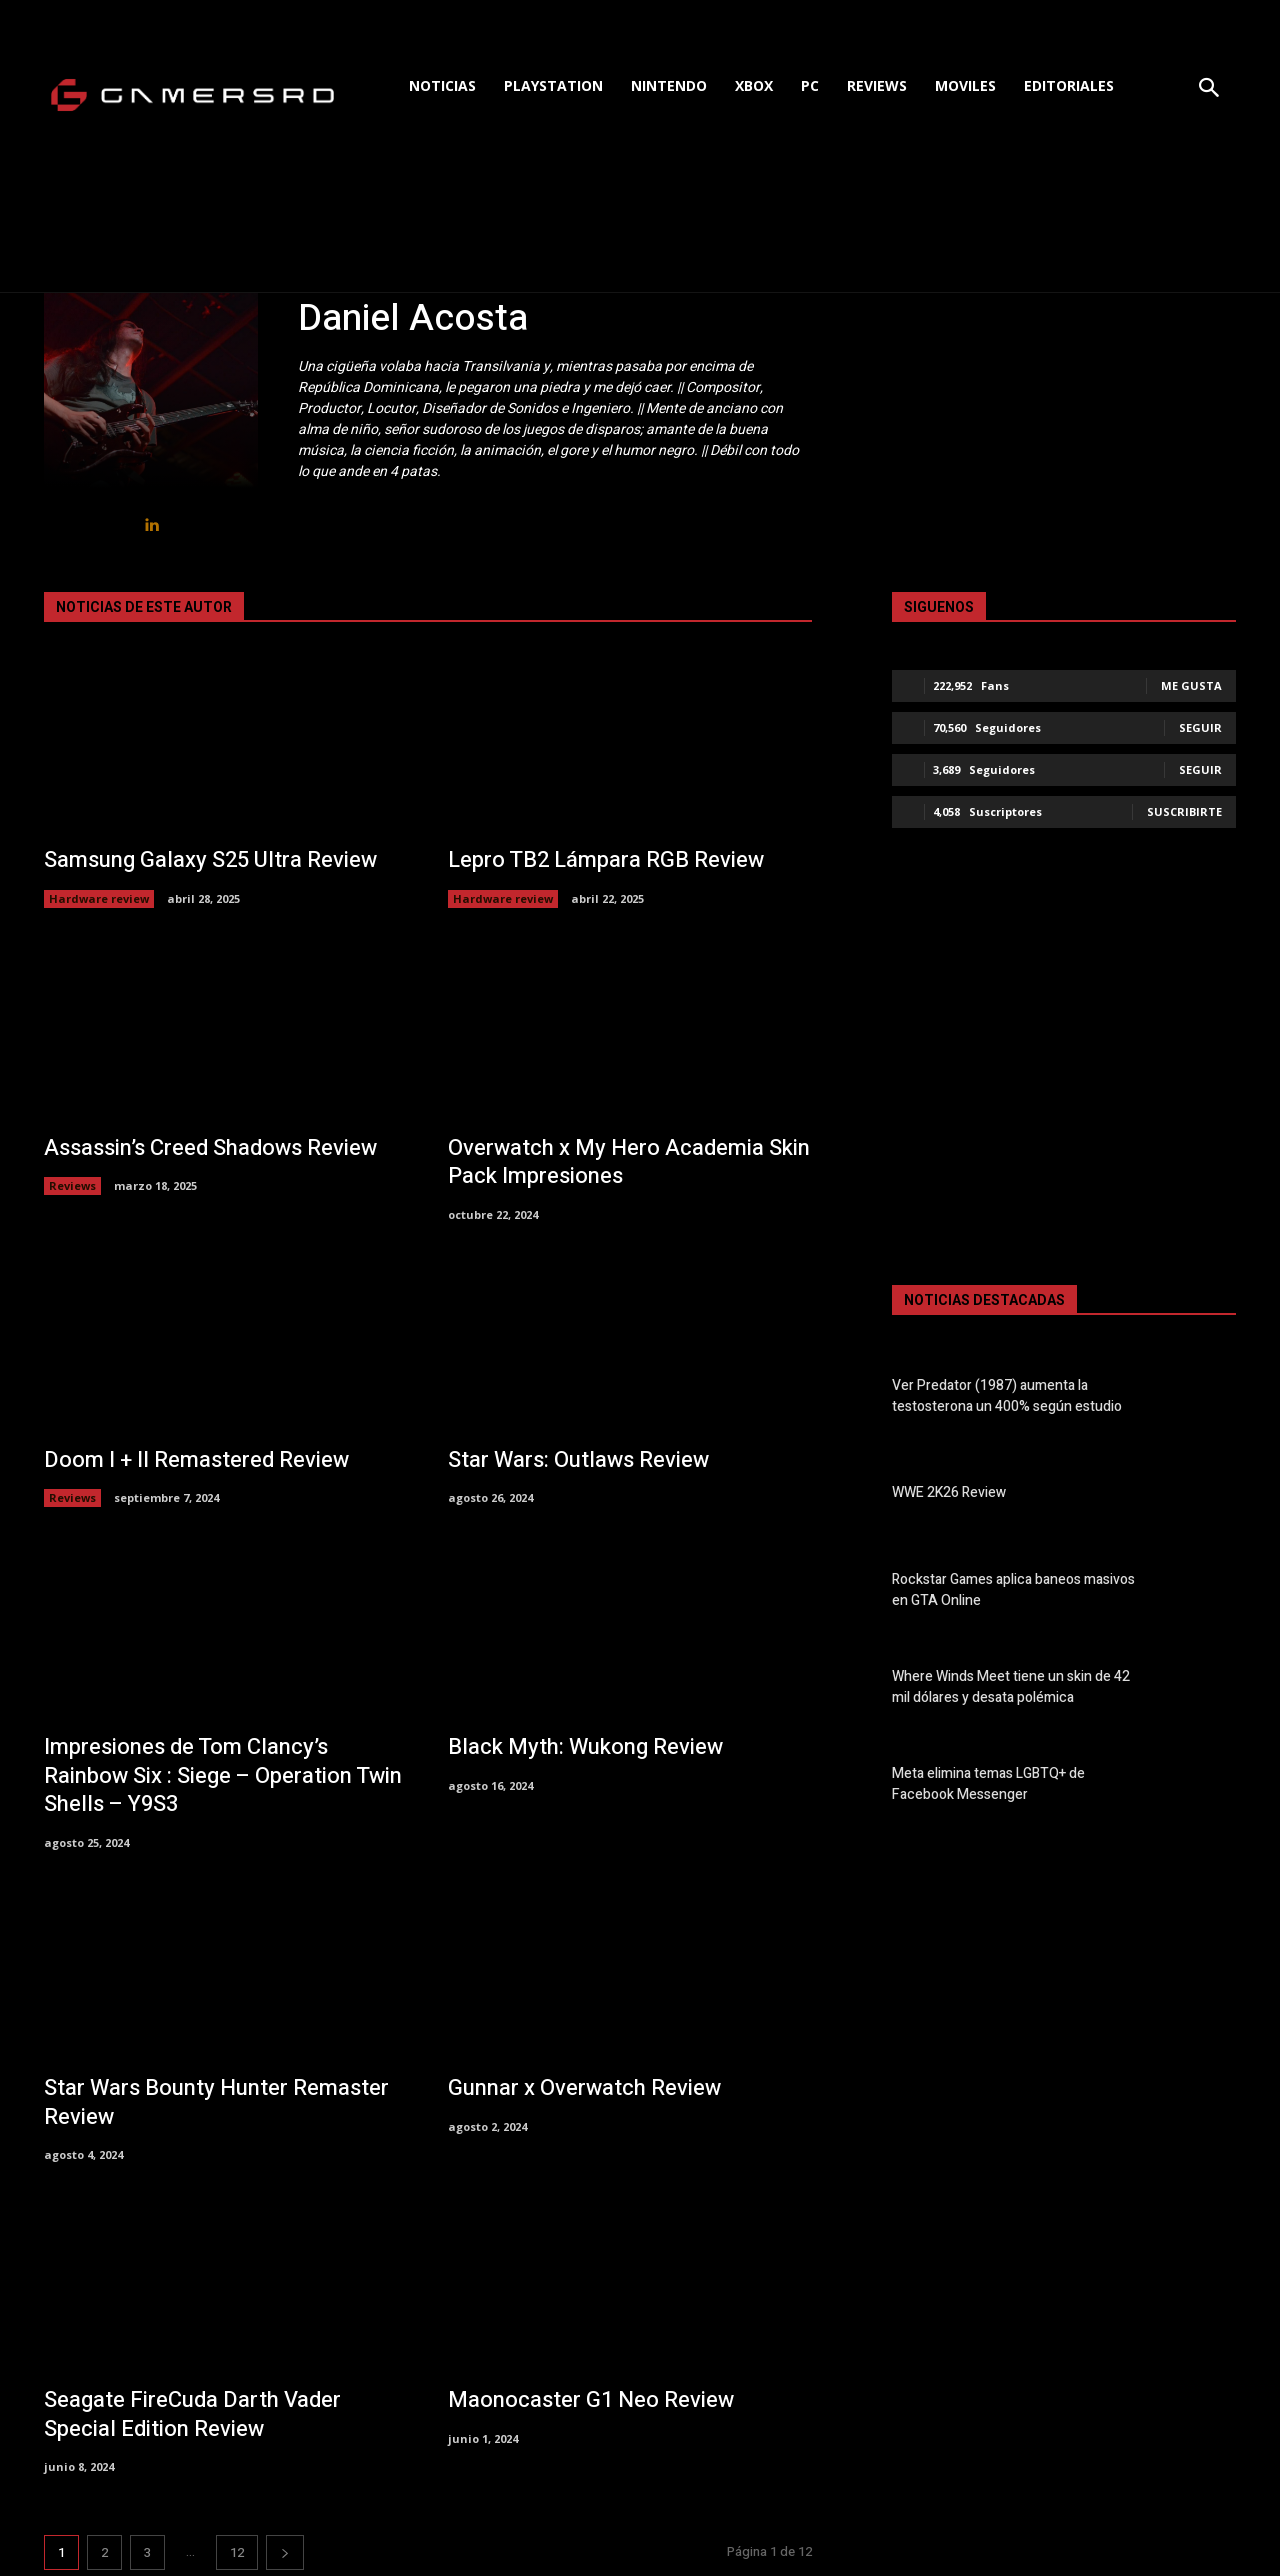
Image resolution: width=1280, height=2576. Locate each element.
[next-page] (285, 2552)
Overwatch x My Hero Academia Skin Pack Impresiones (629, 1162)
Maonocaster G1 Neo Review (591, 2400)
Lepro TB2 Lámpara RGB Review (606, 860)
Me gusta (1191, 685)
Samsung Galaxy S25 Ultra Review (210, 860)
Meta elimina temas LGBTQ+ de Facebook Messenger (988, 1784)
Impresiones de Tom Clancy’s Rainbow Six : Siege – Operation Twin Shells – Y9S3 (223, 1775)
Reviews (72, 1185)
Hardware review (99, 898)
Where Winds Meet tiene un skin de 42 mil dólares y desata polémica (1011, 1687)
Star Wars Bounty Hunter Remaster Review (216, 2102)
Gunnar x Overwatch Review (584, 2088)
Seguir (1200, 727)
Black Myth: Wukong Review (585, 1747)
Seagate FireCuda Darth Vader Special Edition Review (192, 2414)
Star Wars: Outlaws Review (578, 1460)
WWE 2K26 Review (949, 1492)
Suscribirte (1184, 811)
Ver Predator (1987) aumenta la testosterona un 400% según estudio (1007, 1396)
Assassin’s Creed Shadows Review (210, 1148)
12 (237, 2552)
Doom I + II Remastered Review (196, 1460)
